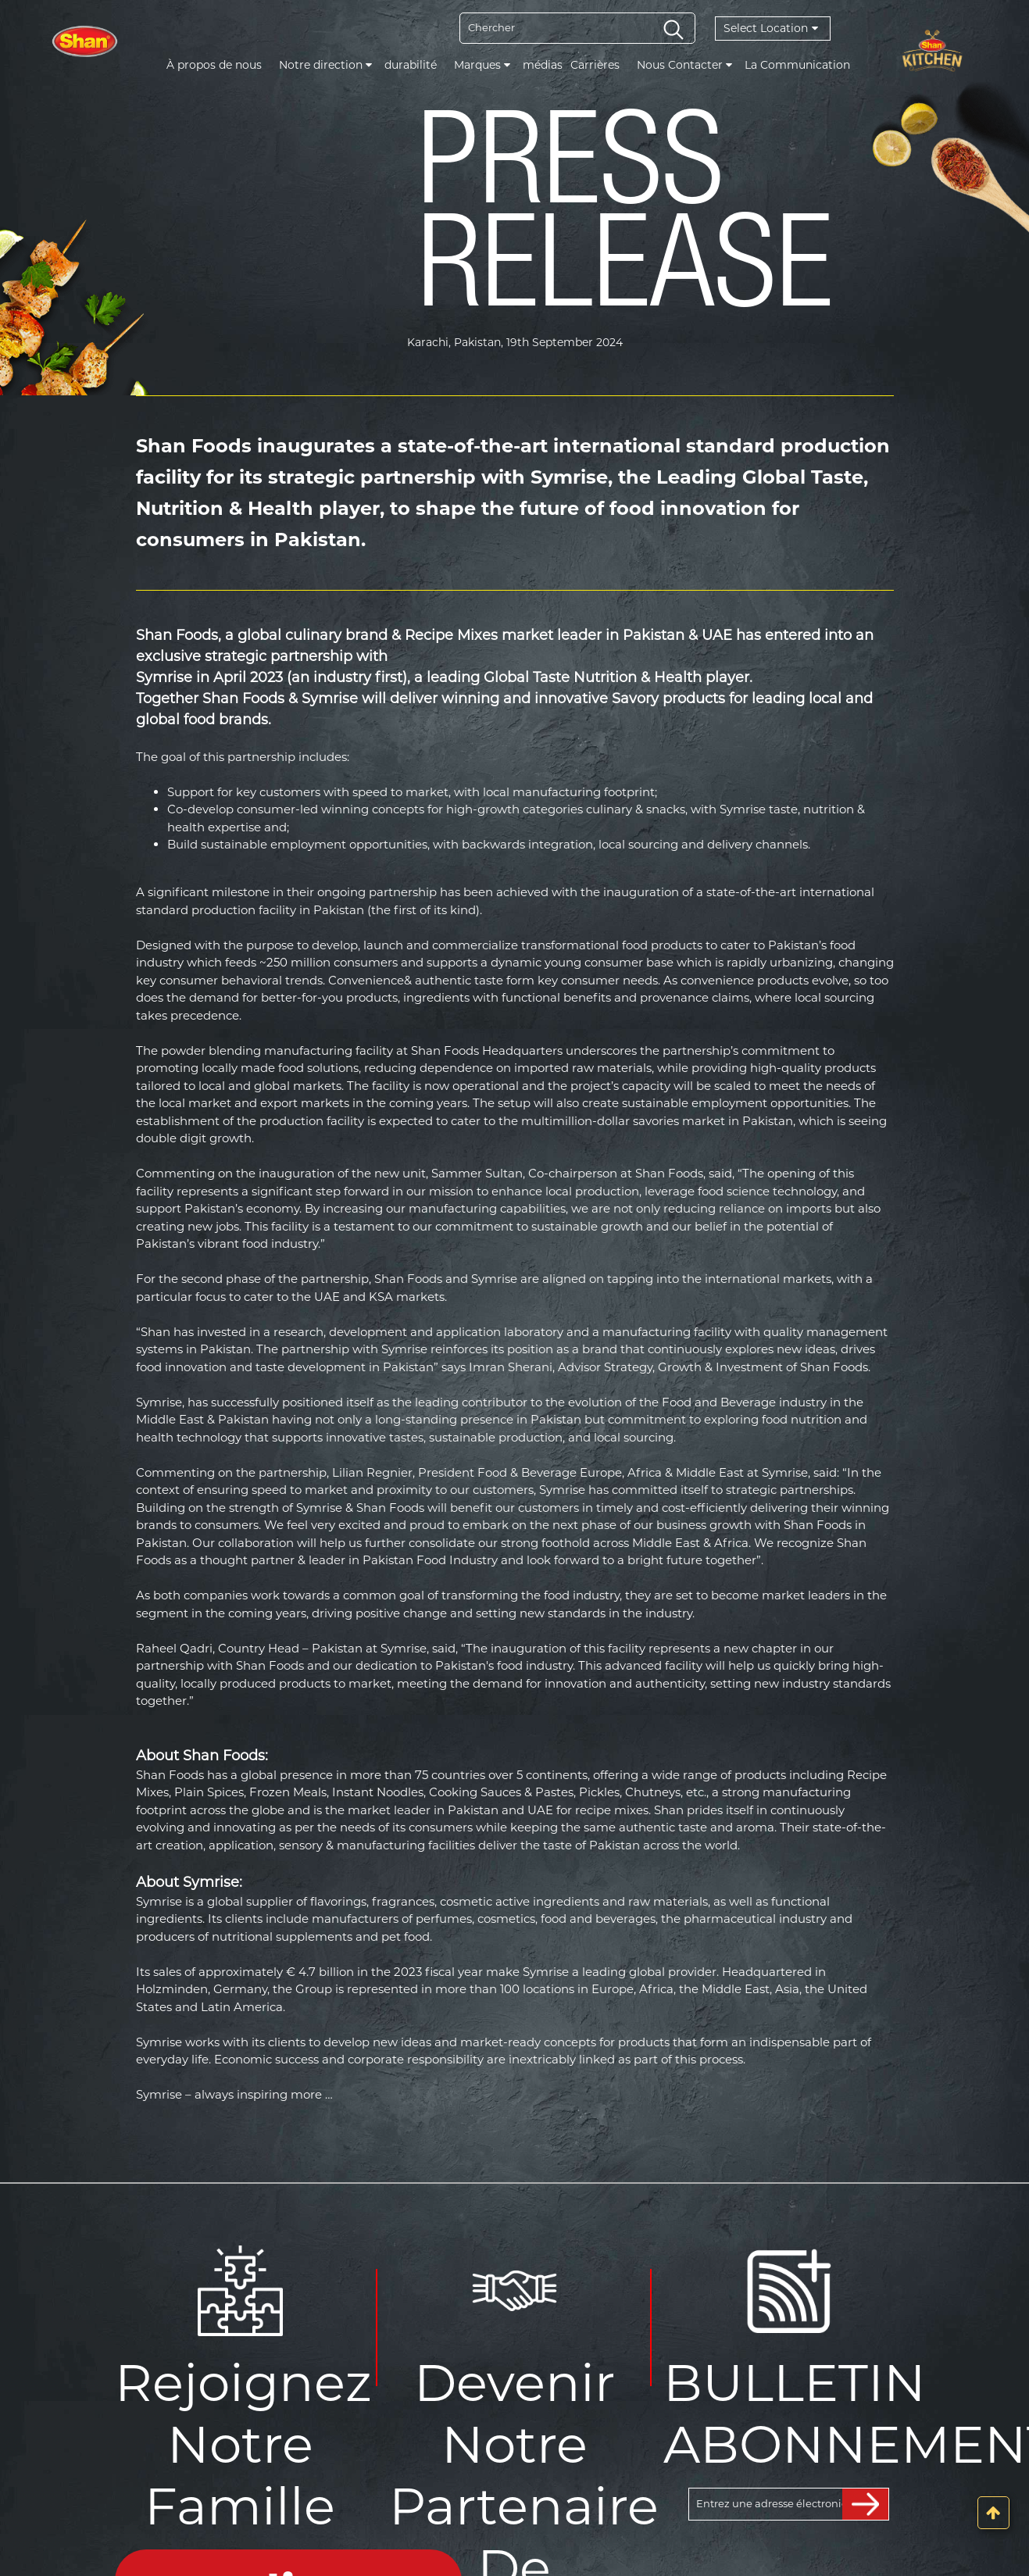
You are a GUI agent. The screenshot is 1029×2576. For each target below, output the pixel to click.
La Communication (797, 65)
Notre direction (325, 65)
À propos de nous (214, 65)
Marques (482, 65)
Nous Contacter (684, 65)
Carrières (595, 65)
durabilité (410, 65)
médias (543, 65)
